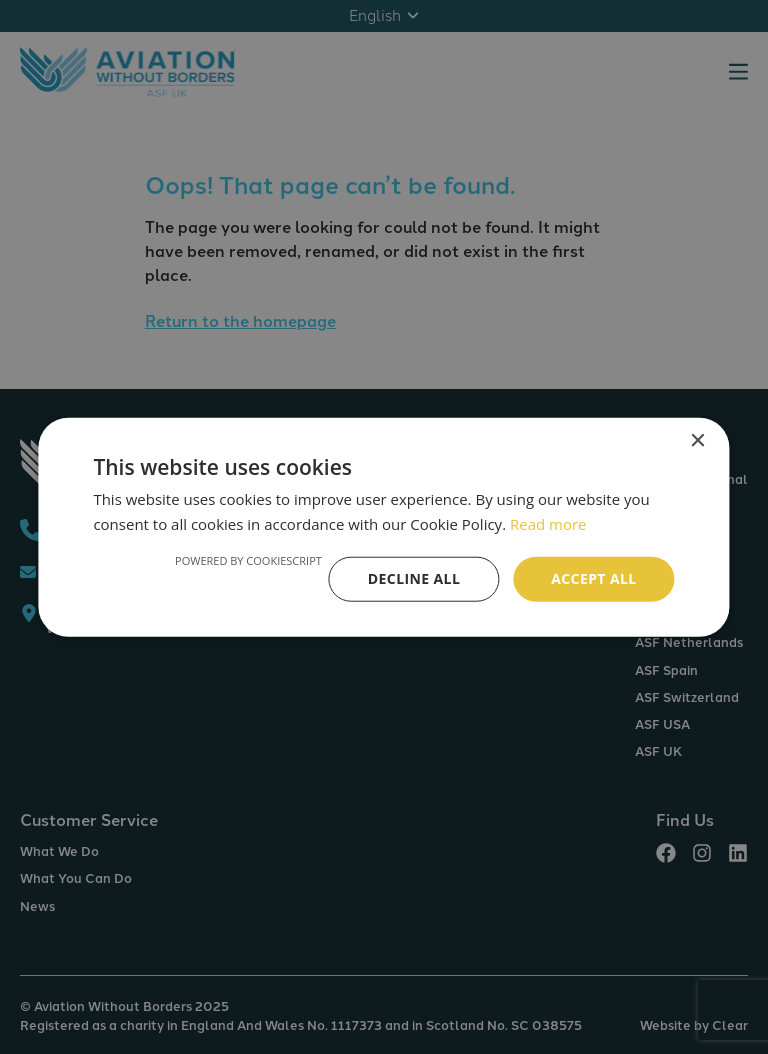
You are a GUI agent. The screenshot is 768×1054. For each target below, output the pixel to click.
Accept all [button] (593, 578)
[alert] (384, 527)
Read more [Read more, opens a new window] (548, 524)
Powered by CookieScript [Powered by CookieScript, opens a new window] (248, 560)
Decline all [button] (414, 578)
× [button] (697, 441)
